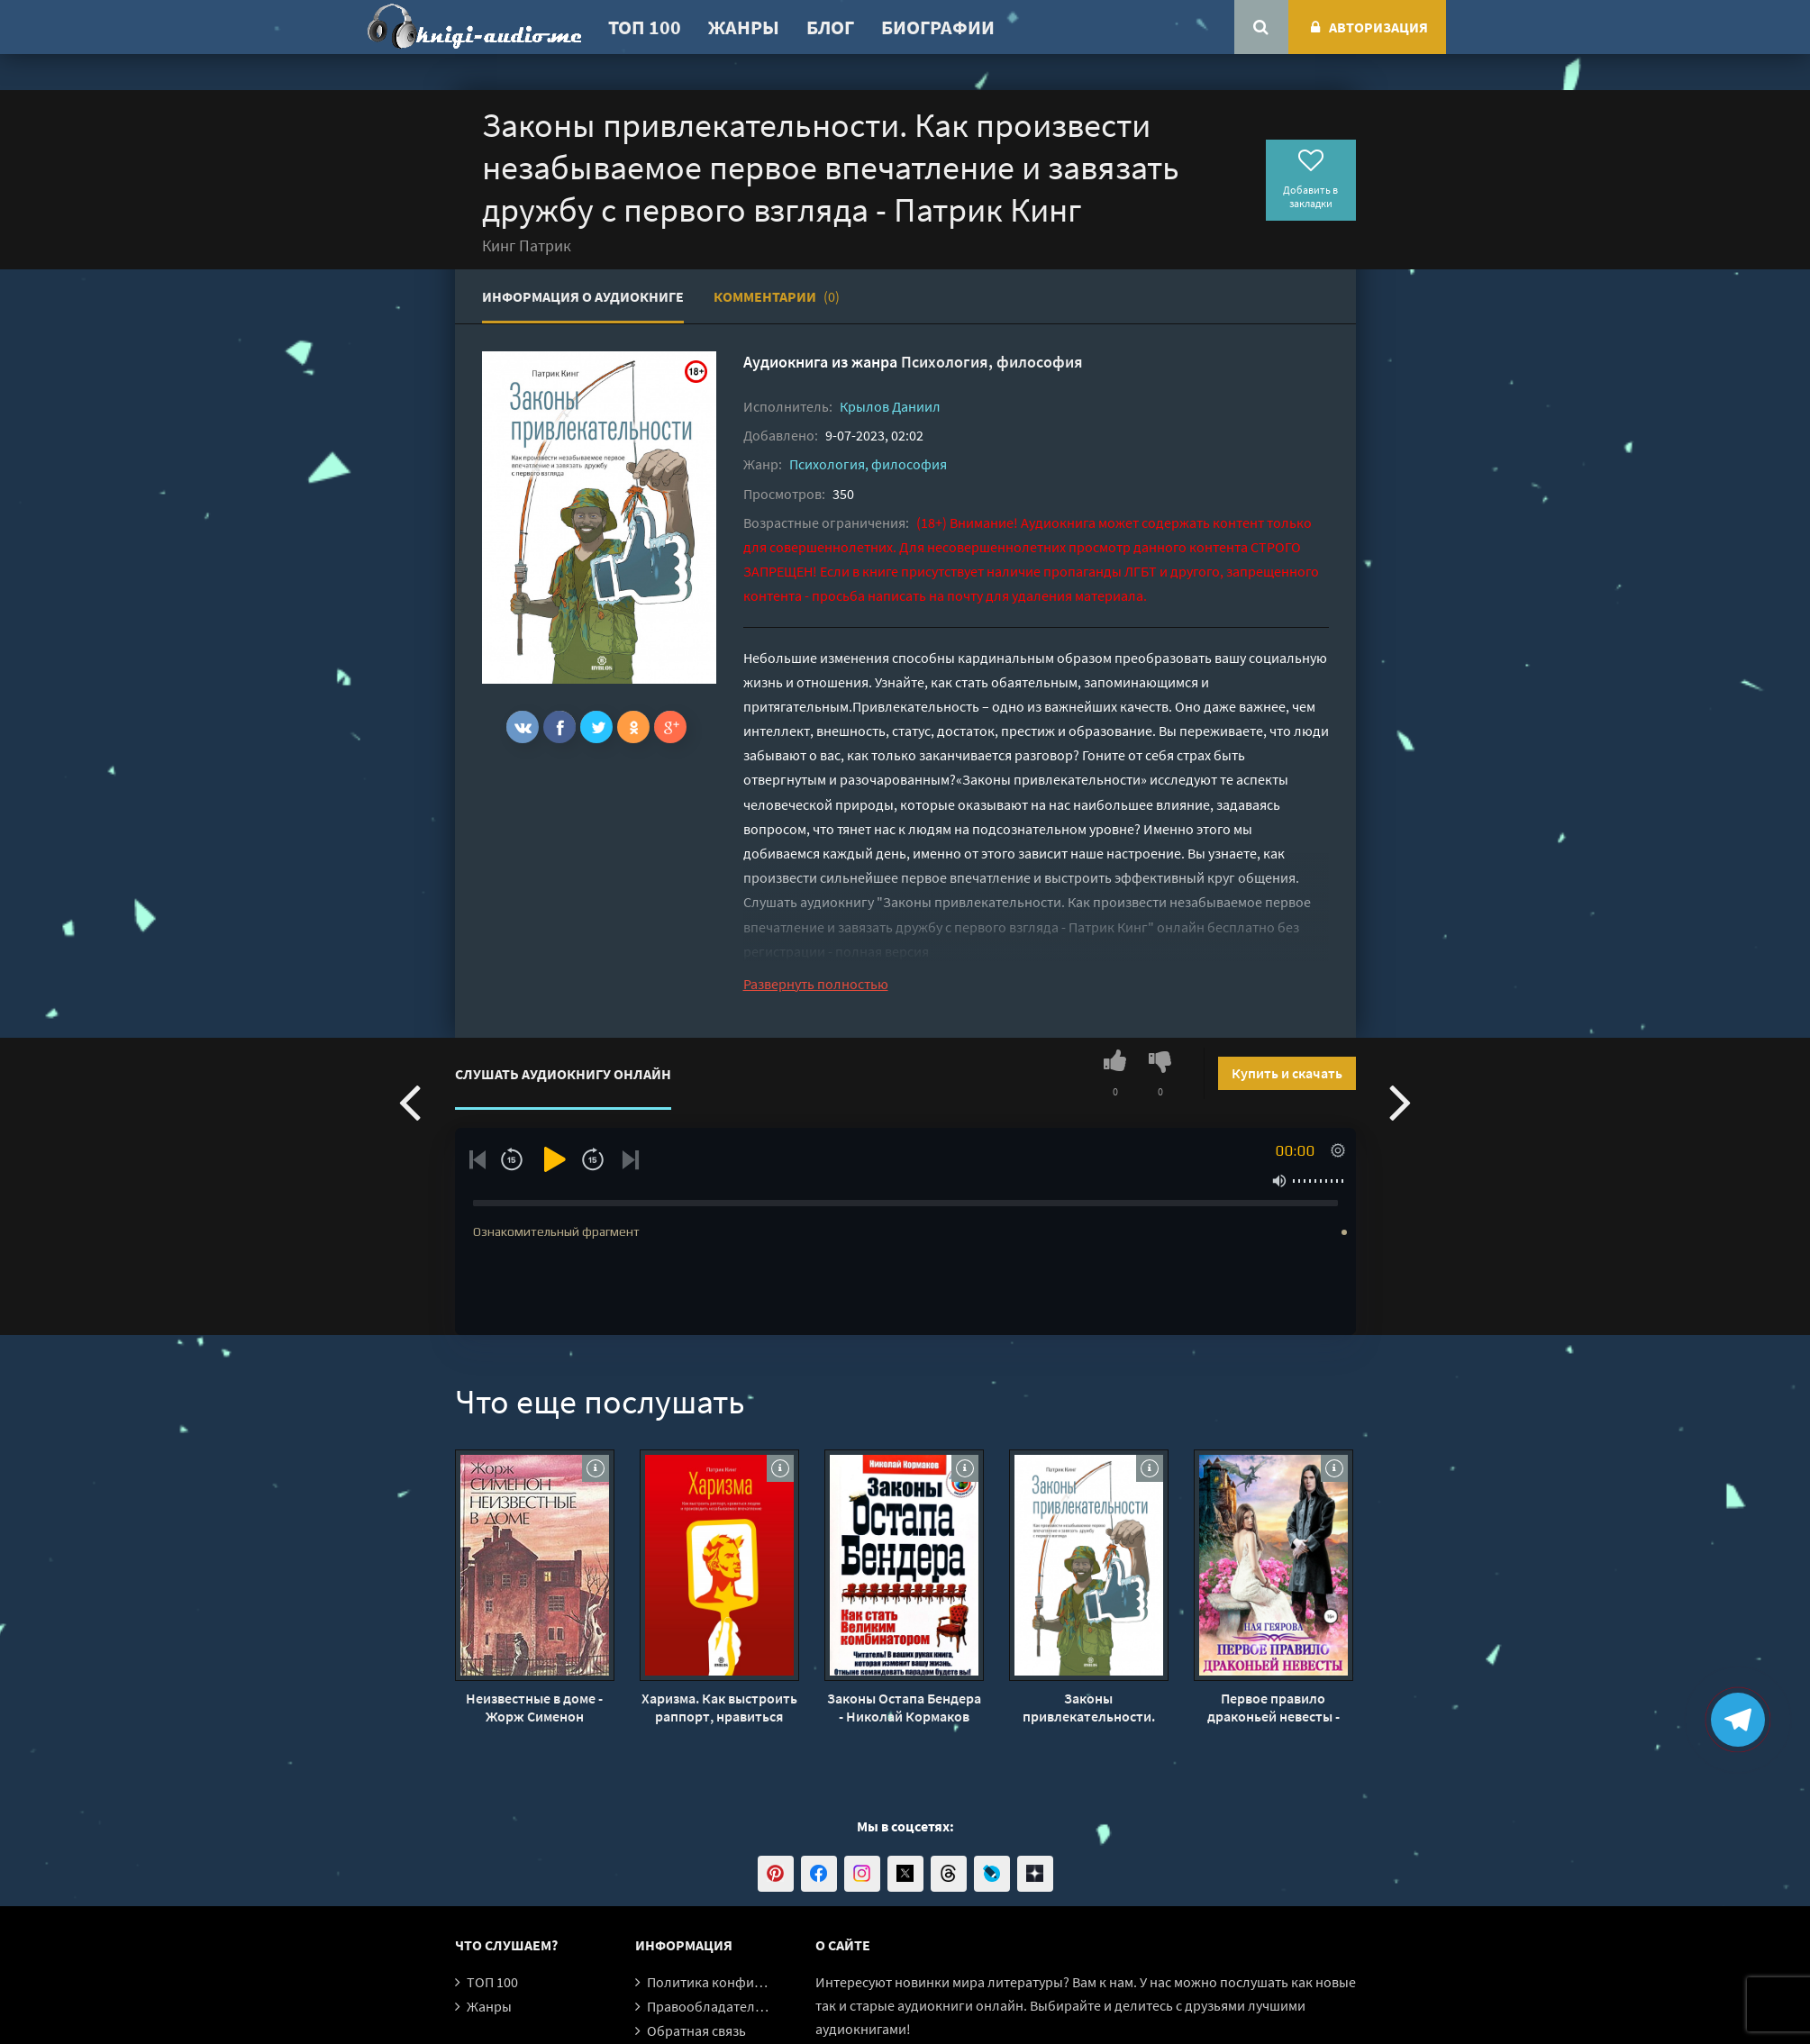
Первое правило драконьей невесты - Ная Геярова (1273, 1707)
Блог (830, 27)
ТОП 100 (644, 27)
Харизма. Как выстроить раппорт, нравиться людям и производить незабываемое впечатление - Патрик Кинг (719, 1707)
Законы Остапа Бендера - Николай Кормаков (904, 1707)
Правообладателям (709, 2006)
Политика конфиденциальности (750, 1982)
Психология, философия (992, 361)
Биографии (938, 27)
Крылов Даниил (890, 406)
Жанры (743, 27)
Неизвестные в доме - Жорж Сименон (534, 1707)
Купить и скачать (1287, 1073)
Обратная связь (696, 2030)
